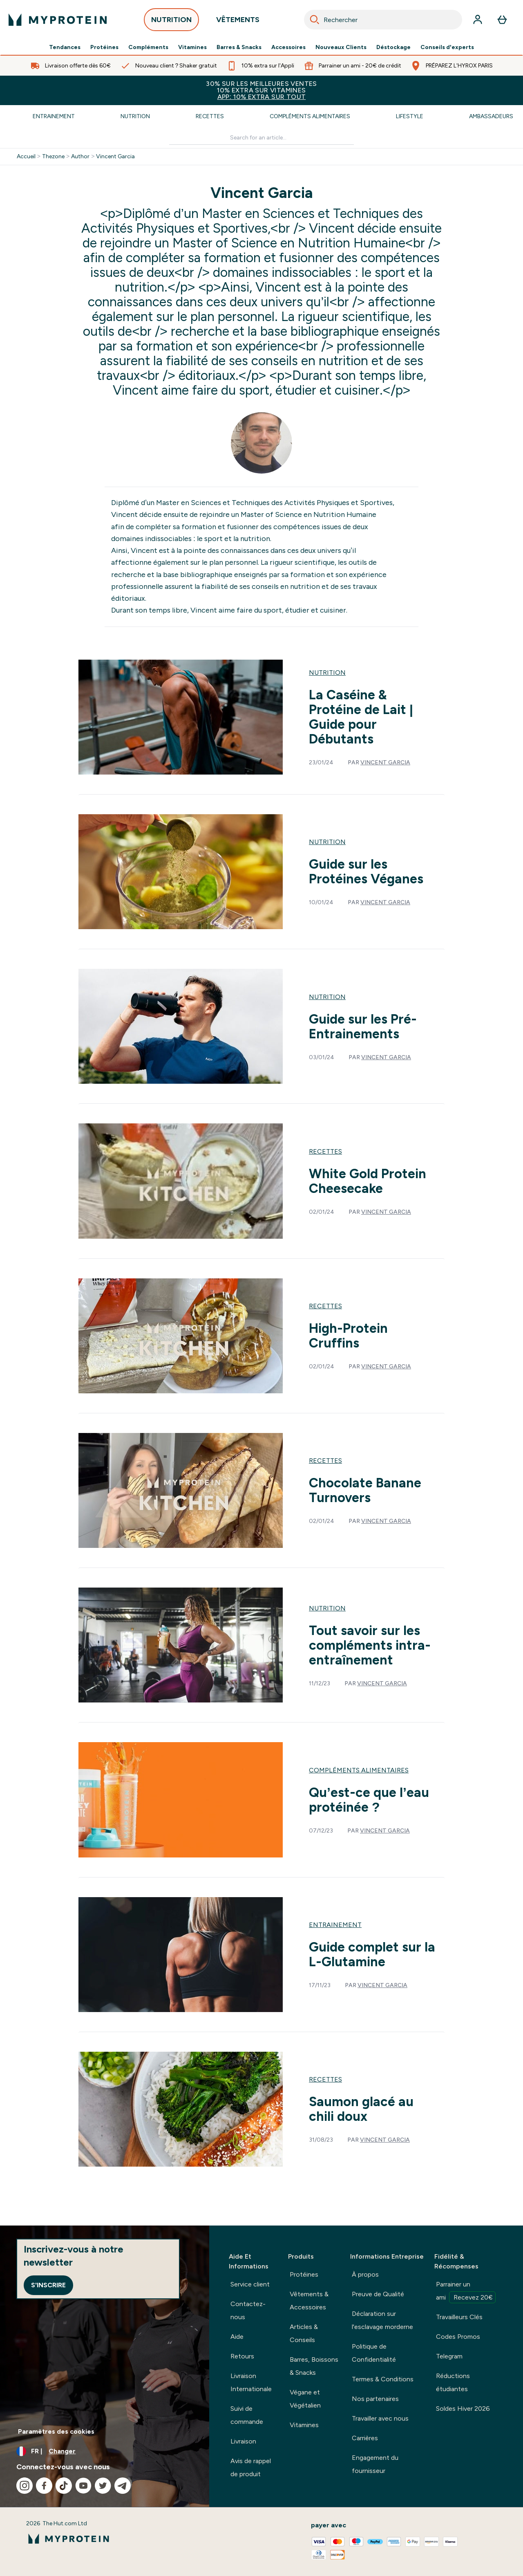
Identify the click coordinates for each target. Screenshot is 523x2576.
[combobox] (383, 19)
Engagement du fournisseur (375, 2464)
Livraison (243, 2441)
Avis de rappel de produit (250, 2467)
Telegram (449, 2356)
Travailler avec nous (380, 2418)
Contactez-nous (248, 2310)
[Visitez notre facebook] (44, 2485)
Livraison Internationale (251, 2382)
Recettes (210, 116)
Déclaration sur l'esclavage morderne (382, 2320)
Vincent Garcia (115, 156)
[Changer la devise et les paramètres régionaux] (104, 2451)
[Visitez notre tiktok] (64, 2485)
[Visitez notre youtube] (83, 2485)
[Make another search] (261, 138)
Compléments (148, 47)
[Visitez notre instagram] (24, 2485)
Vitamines (192, 47)
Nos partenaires (375, 2399)
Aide (237, 2336)
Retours (242, 2356)
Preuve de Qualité (378, 2294)
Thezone (53, 156)
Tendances (64, 47)
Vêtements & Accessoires (309, 2300)
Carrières (365, 2438)
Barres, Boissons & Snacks (314, 2366)
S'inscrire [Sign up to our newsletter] (48, 2285)
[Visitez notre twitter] (103, 2485)
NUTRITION (171, 22)
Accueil (26, 156)
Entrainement (54, 116)
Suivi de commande (246, 2415)
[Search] (314, 19)
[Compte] (477, 19)
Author (80, 156)
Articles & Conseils (304, 2333)
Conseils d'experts (447, 47)
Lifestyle (409, 116)
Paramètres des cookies (56, 2431)
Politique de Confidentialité (374, 2352)
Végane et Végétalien (305, 2398)
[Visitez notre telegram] (122, 2485)
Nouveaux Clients (341, 47)
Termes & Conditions (382, 2379)
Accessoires (288, 47)
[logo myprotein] (58, 19)
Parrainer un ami (466, 2291)
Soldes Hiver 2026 (463, 2408)
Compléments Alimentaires (310, 116)
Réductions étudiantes (453, 2382)
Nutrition (135, 116)
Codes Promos (458, 2336)
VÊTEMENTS (237, 22)
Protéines (104, 47)
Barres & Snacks (239, 47)
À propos (365, 2274)
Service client (250, 2284)
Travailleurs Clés (459, 2317)
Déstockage (393, 47)
